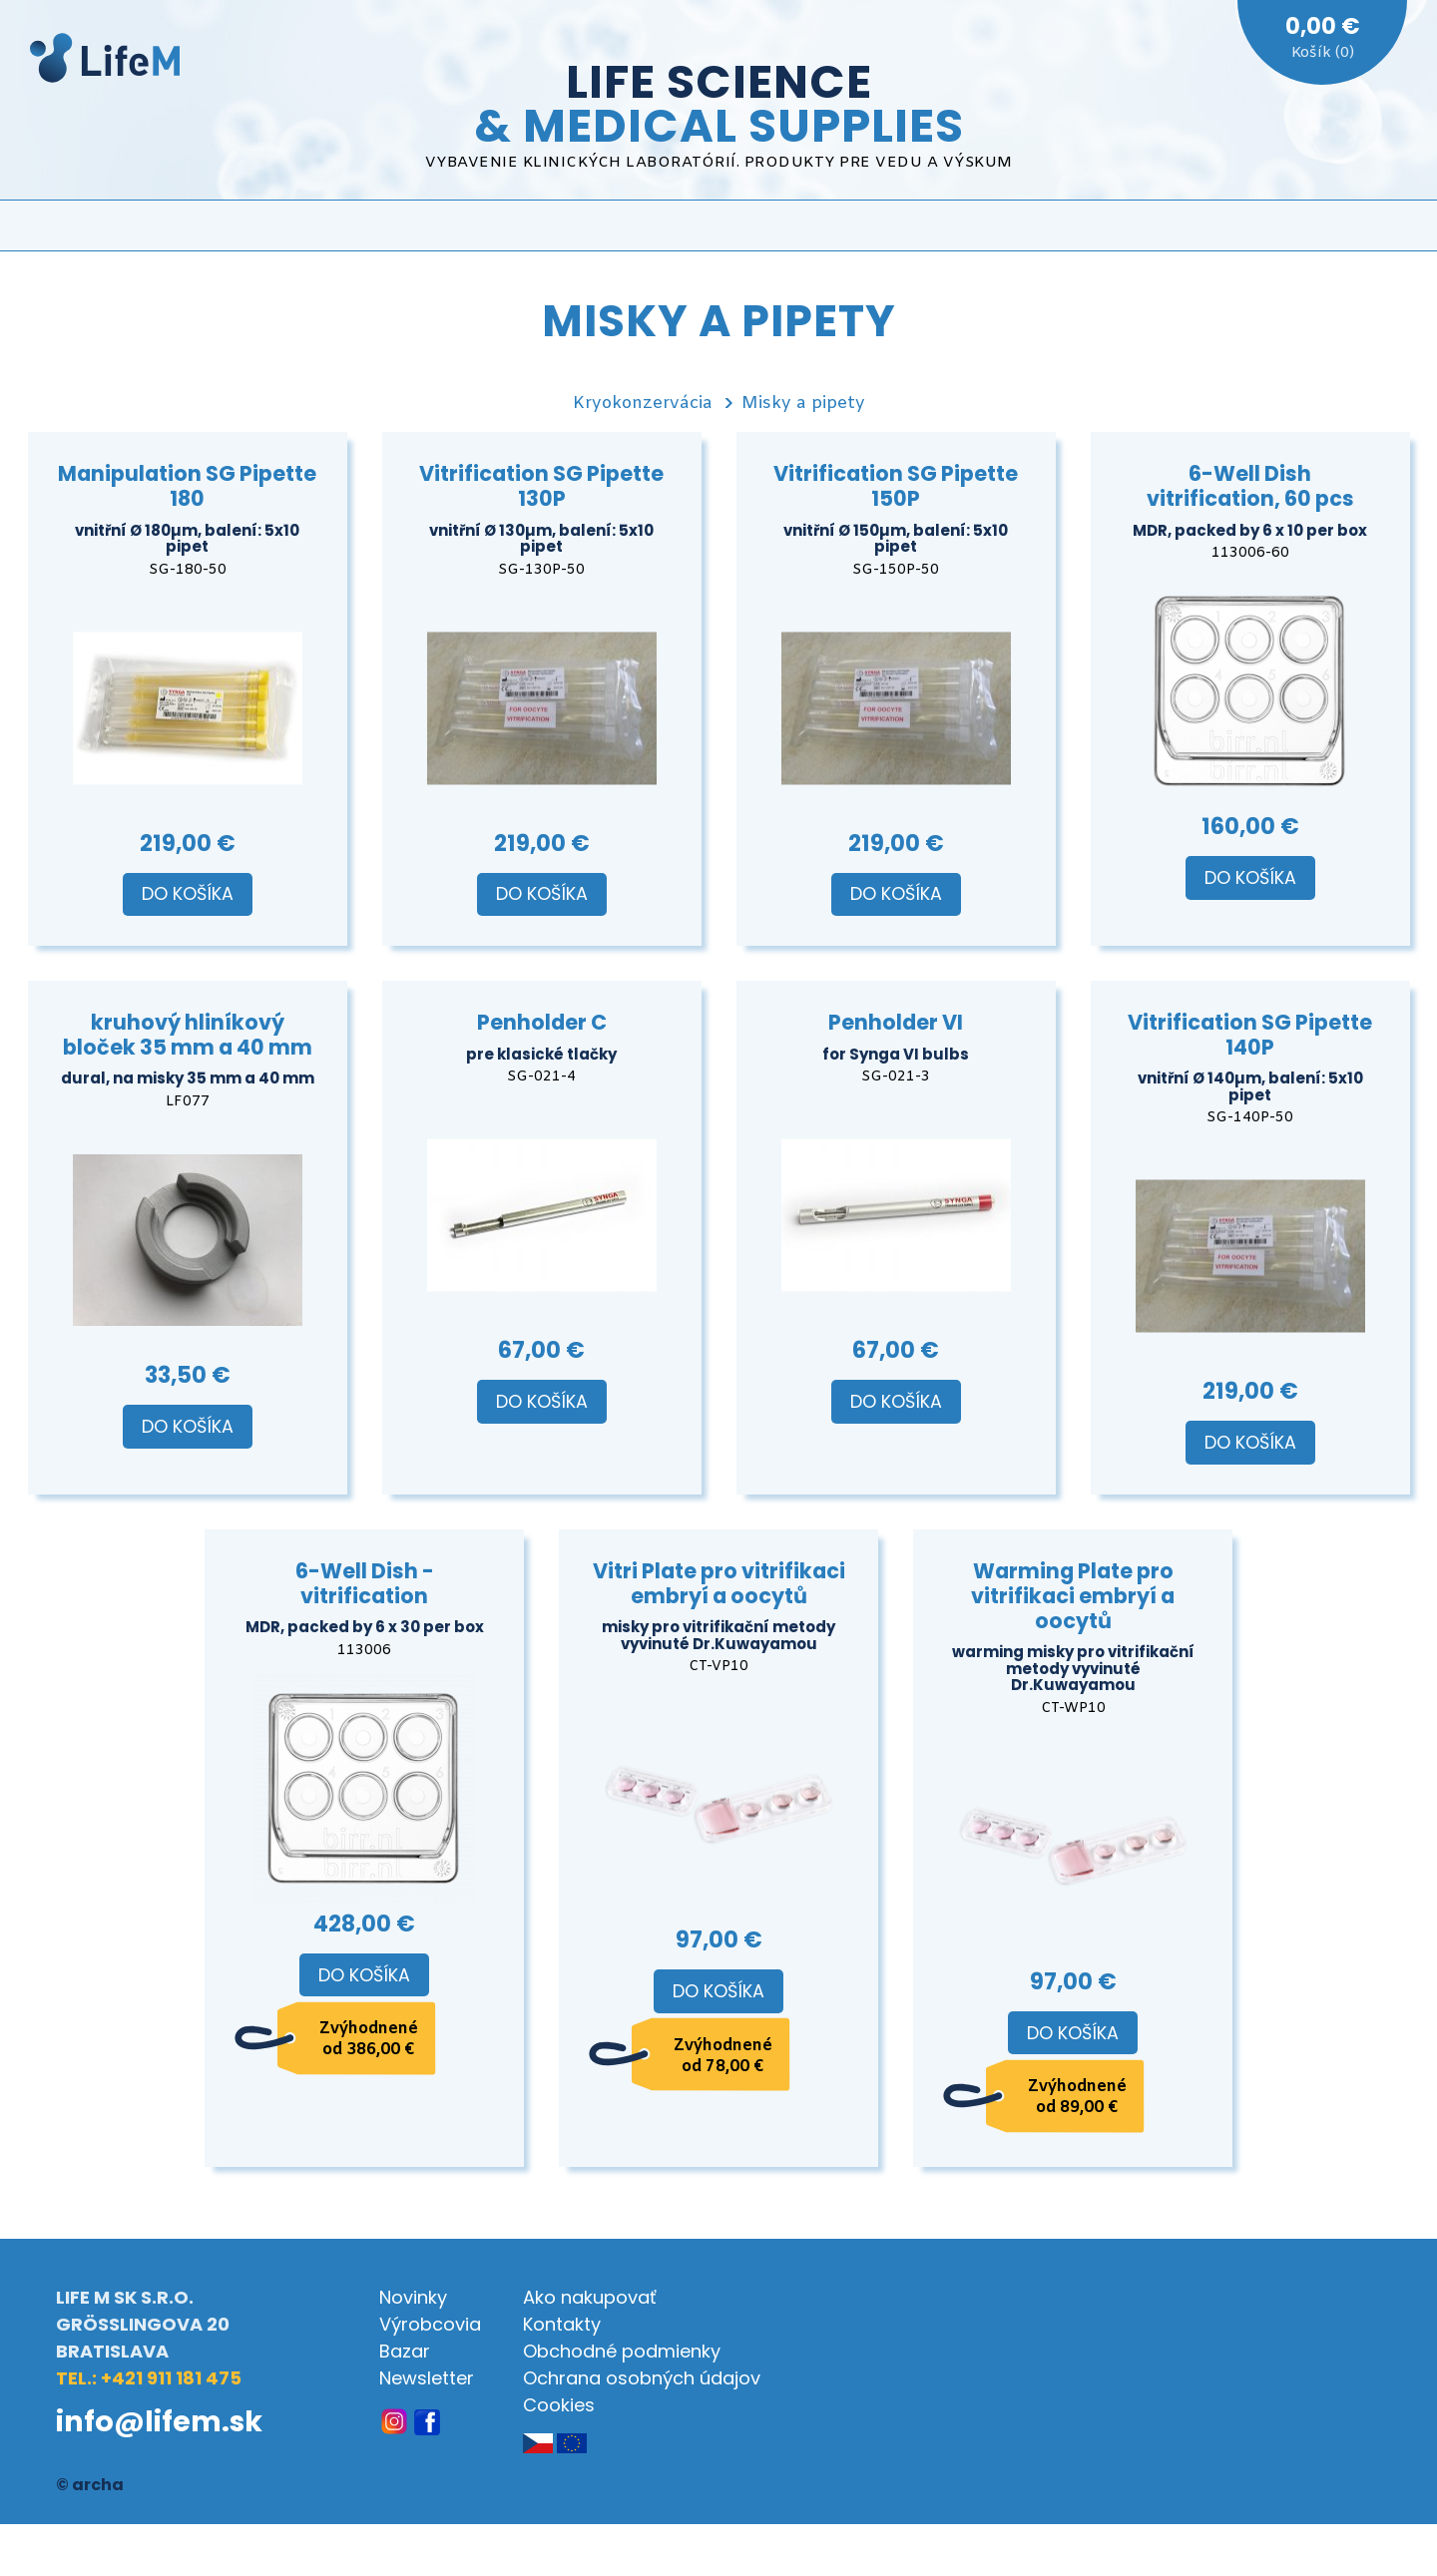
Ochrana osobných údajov (641, 2377)
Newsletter (426, 2377)
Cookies (559, 2404)
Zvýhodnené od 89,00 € (1077, 2097)
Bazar (404, 2351)
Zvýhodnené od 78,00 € (723, 2056)
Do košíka (188, 894)
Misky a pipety (803, 403)
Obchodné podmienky (621, 2351)
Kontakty (562, 2324)
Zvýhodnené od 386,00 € (368, 2039)
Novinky (413, 2297)
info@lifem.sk (159, 2421)
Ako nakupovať (590, 2297)
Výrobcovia (430, 2324)
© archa (90, 2484)
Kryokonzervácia (643, 403)
